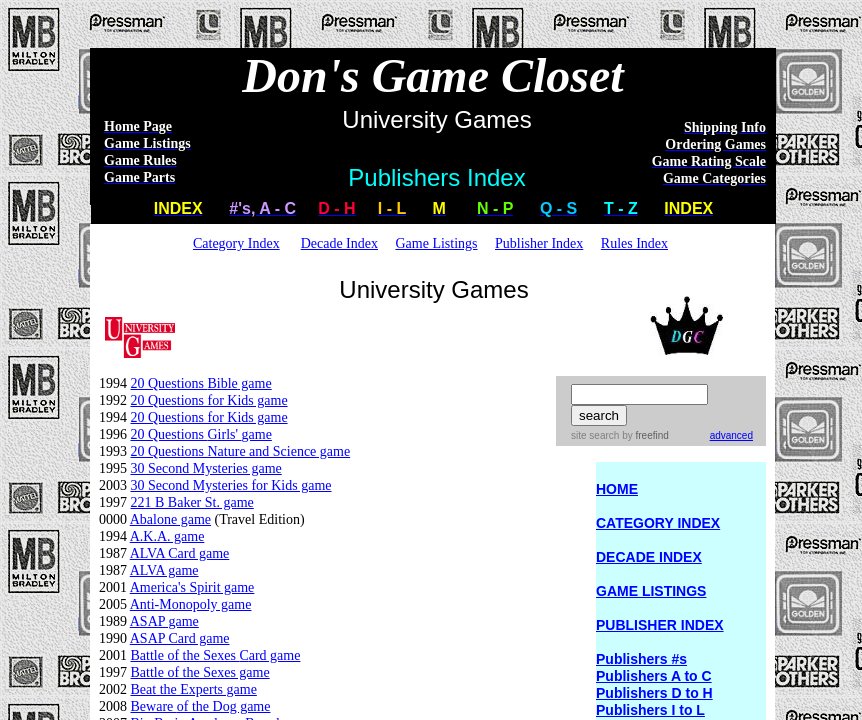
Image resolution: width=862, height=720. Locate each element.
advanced (731, 435)
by (643, 435)
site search (595, 435)
